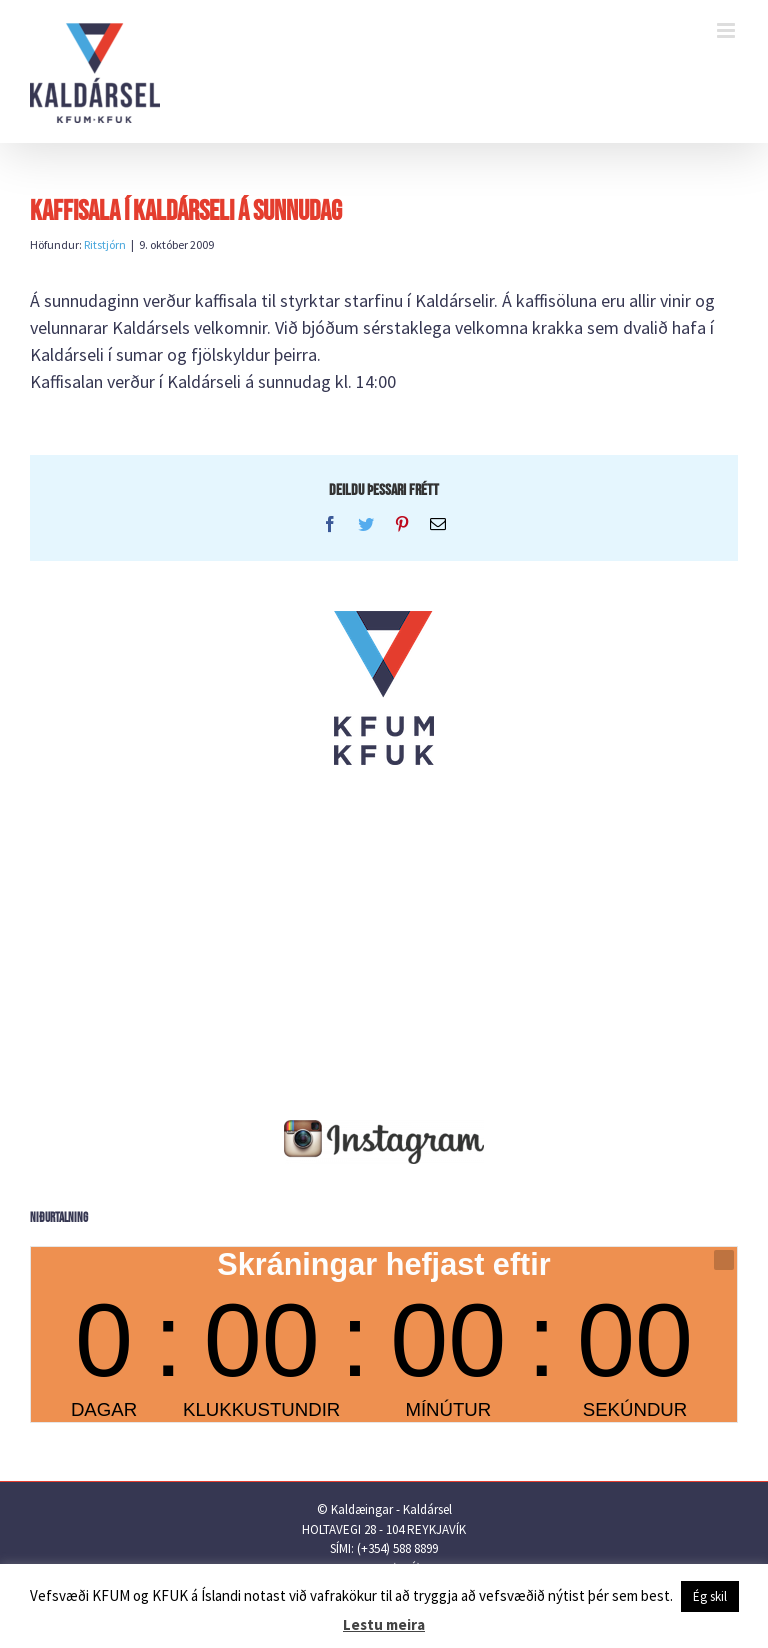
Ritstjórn (105, 244)
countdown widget (384, 1334)
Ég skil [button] (710, 1596)
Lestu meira (384, 1624)
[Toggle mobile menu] (727, 30)
